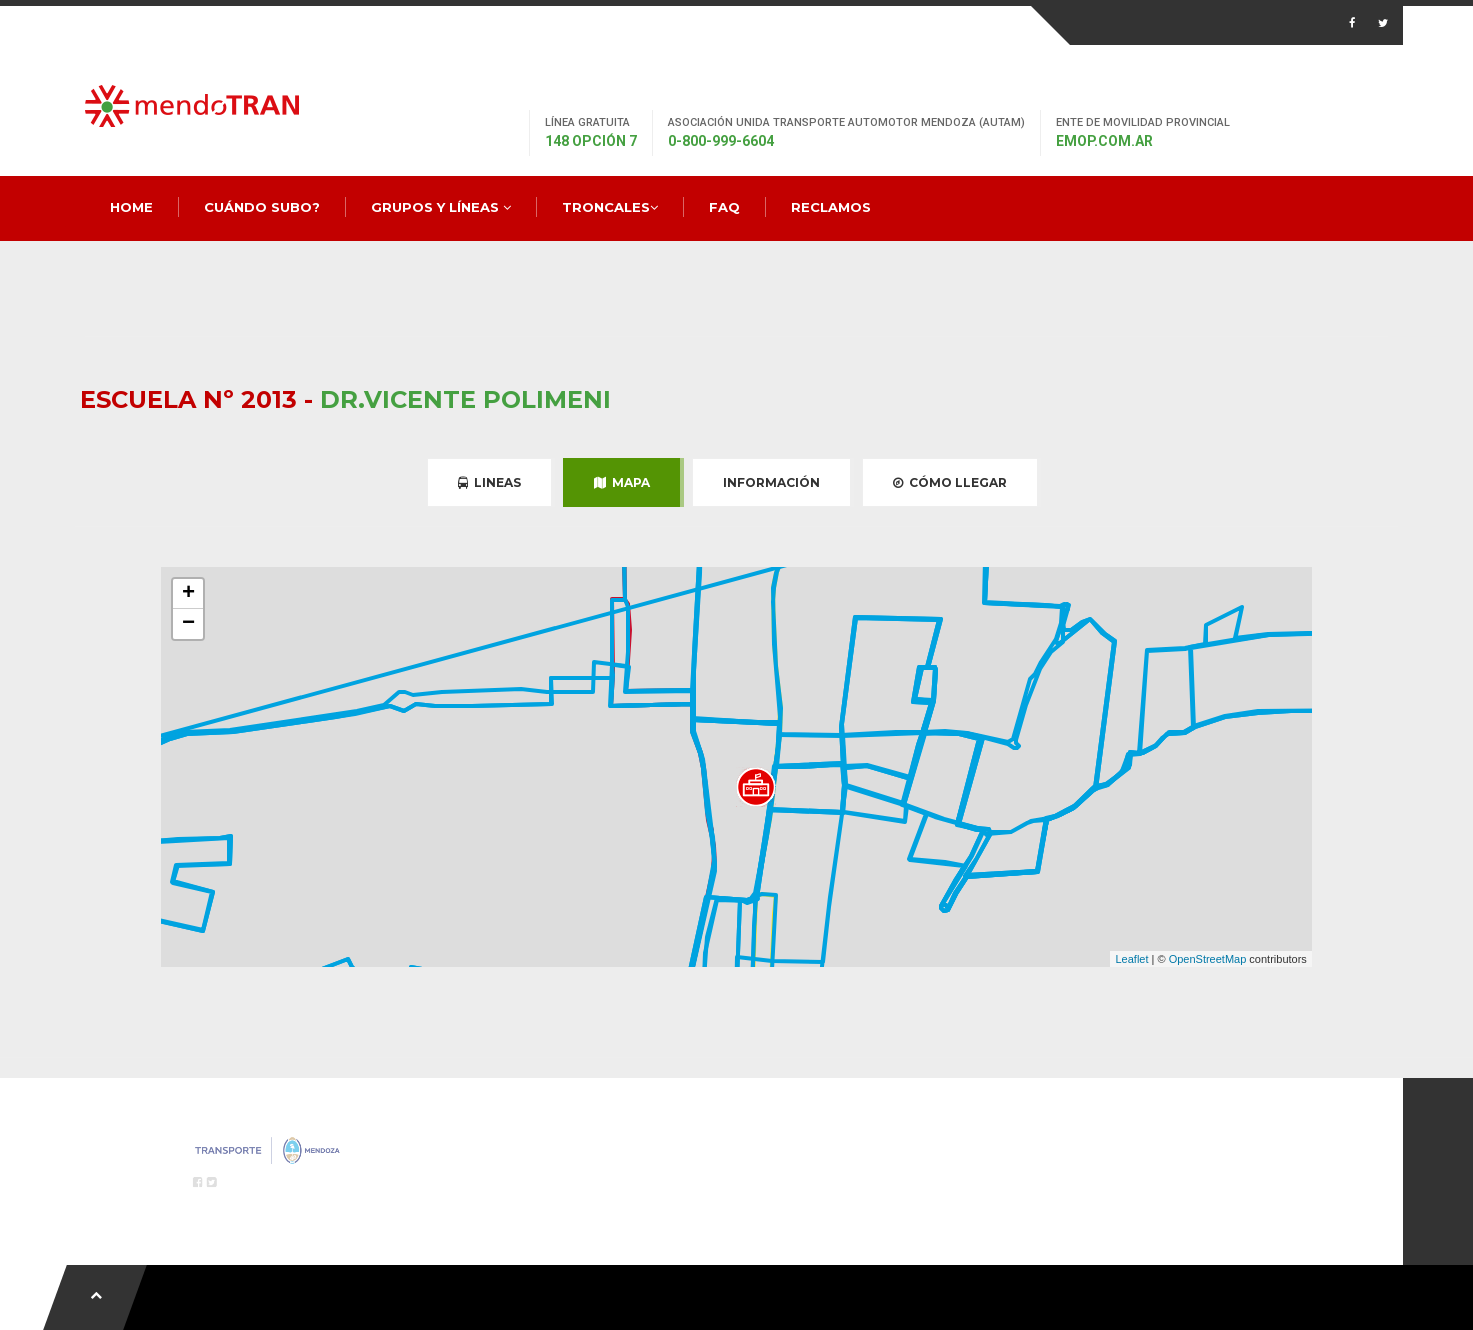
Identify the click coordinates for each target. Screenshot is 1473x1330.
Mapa (622, 482)
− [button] (188, 624)
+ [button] (188, 594)
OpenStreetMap (1208, 959)
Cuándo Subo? (262, 207)
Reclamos (831, 207)
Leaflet (1131, 959)
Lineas (489, 482)
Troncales (610, 207)
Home (131, 207)
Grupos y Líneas (441, 207)
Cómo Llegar (950, 482)
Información (771, 482)
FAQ (724, 207)
